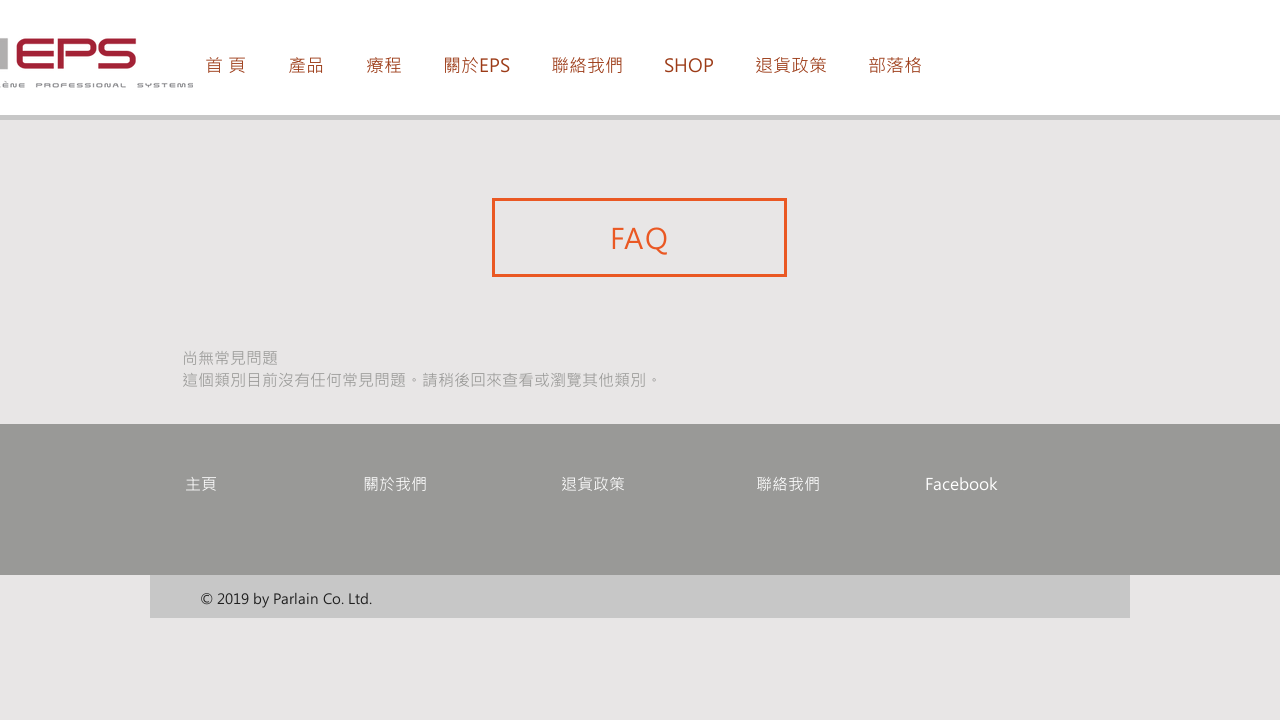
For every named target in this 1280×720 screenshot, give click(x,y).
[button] (306, 65)
